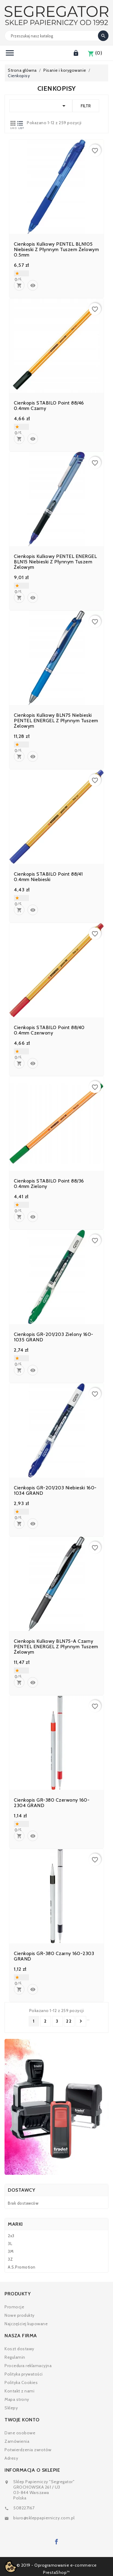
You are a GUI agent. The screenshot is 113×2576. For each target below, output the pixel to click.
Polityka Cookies (21, 2382)
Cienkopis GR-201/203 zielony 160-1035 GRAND (53, 1337)
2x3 (11, 2235)
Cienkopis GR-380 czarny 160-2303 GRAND (54, 1956)
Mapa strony (17, 2399)
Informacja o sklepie (32, 2470)
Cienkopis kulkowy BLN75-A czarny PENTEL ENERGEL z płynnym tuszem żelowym (56, 1647)
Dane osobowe (20, 2433)
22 (69, 2021)
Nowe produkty (20, 2315)
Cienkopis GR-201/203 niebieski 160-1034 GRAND (55, 1490)
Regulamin (15, 2357)
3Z (10, 2259)
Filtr (86, 106)
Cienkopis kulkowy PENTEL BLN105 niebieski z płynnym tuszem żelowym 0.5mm (56, 249)
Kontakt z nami (19, 2391)
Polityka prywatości (24, 2374)
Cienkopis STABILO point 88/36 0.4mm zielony (49, 1183)
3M (11, 2251)
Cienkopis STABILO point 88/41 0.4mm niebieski (48, 876)
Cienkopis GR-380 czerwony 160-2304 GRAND (51, 1802)
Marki (15, 2224)
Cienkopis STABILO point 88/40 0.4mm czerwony (49, 1030)
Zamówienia (17, 2441)
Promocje (14, 2307)
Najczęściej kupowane (26, 2323)
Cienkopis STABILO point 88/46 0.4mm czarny (49, 405)
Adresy (11, 2458)
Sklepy (11, 2408)
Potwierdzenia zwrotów (28, 2449)
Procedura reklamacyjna (28, 2365)
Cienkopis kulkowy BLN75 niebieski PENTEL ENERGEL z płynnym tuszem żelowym (56, 721)
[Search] (56, 35)
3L (10, 2243)
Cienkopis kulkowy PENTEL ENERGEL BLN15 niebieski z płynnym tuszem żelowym (55, 562)
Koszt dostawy (19, 2348)
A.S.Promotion (22, 2267)
